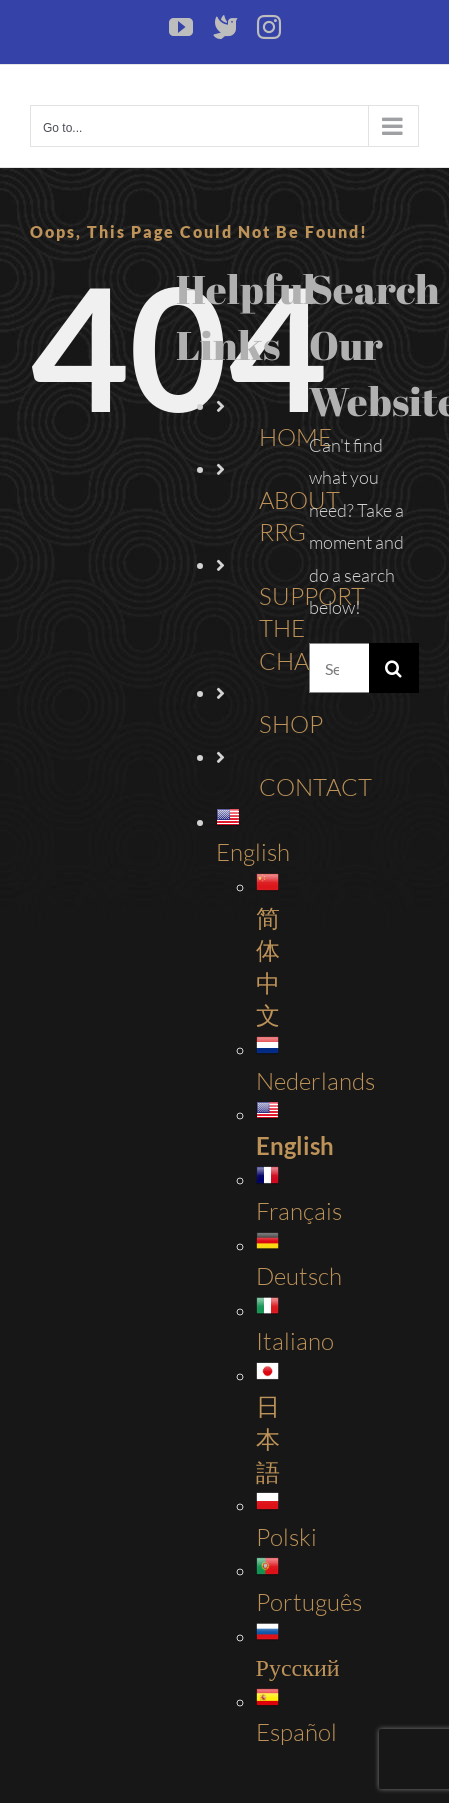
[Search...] (339, 668)
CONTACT (315, 787)
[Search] (394, 668)
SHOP (291, 724)
